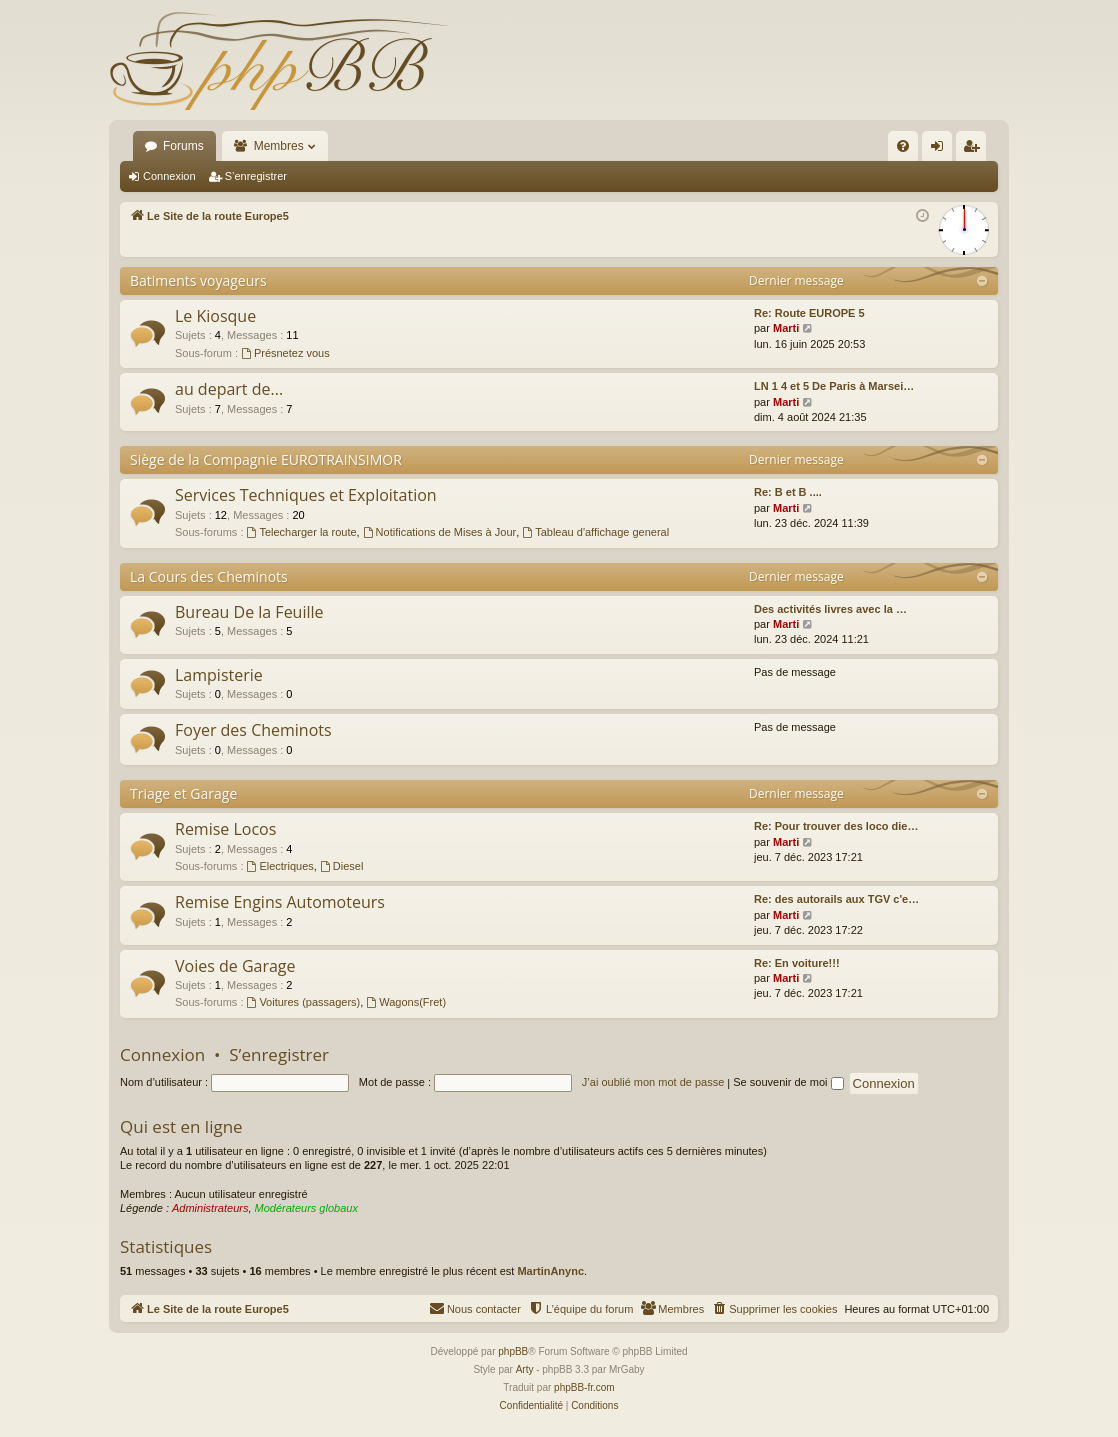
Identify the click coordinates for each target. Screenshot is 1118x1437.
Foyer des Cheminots (253, 730)
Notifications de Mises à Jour (439, 532)
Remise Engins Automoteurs (280, 902)
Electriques (280, 866)
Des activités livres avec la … (830, 609)
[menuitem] (903, 146)
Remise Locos (225, 829)
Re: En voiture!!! (797, 963)
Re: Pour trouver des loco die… (836, 826)
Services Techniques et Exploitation (306, 495)
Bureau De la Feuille (249, 612)
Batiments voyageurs (198, 280)
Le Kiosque (215, 316)
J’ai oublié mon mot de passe (653, 1082)
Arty (525, 1369)
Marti (786, 328)
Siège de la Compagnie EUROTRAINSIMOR (266, 459)
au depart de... (229, 389)
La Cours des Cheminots (209, 576)
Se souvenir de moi (788, 1082)
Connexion (169, 176)
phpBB (513, 1351)
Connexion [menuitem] (941, 150)
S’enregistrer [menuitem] (975, 150)
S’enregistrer (256, 176)
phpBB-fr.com (584, 1387)
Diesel (341, 866)
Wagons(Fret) (406, 1002)
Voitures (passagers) (304, 1002)
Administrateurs (210, 1208)
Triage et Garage (183, 793)
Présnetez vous (285, 353)
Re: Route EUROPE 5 (809, 313)
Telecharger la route (302, 532)
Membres (279, 146)
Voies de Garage (235, 966)
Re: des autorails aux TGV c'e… (836, 899)
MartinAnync (550, 1271)
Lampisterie (219, 675)
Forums (183, 146)
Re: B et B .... (788, 492)
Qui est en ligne (181, 1126)
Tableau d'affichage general (595, 532)
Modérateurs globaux (306, 1208)
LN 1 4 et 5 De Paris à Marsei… (834, 386)
